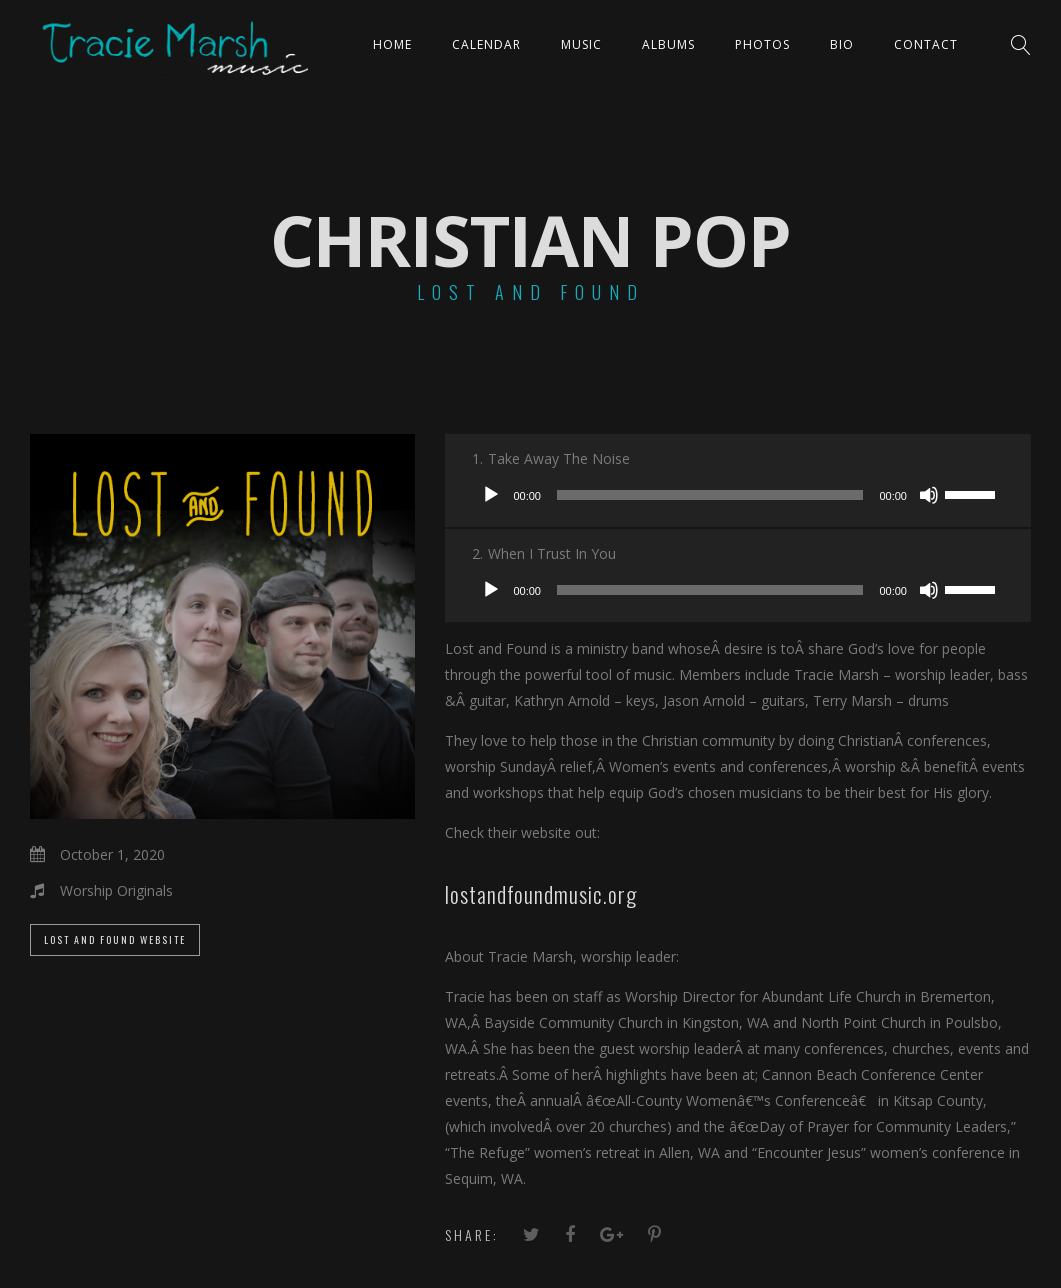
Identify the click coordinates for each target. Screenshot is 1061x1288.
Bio (842, 44)
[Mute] (929, 495)
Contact (926, 44)
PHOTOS (762, 44)
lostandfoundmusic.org (541, 894)
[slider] (710, 495)
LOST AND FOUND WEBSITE (115, 939)
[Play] (491, 495)
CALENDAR (486, 44)
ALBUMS (668, 44)
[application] (738, 495)
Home (392, 44)
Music (581, 44)
